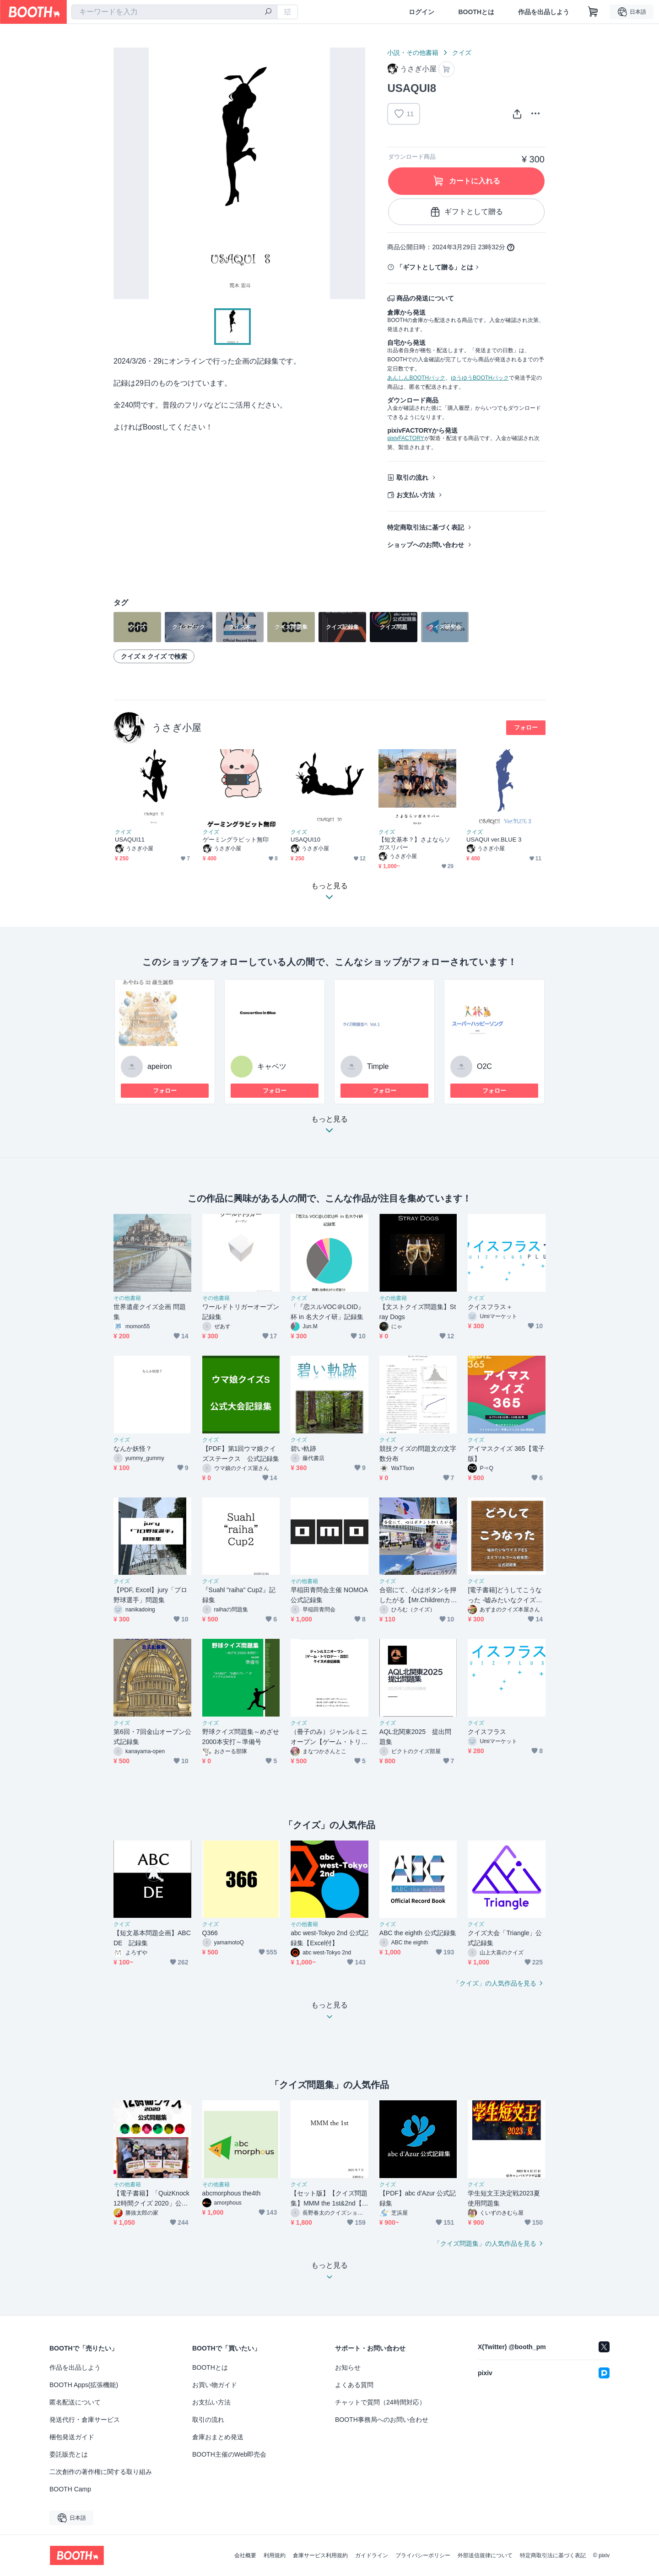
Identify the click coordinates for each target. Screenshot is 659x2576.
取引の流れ (412, 477)
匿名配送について (75, 2402)
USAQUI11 (130, 839)
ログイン (421, 12)
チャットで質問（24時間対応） (380, 2402)
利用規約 (275, 2555)
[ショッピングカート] (593, 12)
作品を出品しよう (543, 12)
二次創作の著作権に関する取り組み (100, 2471)
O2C (484, 1066)
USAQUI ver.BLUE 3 (494, 839)
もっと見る (329, 1127)
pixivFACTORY (405, 438)
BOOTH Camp (70, 2489)
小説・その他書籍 (412, 52)
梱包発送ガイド (71, 2437)
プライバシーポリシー (422, 2555)
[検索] (268, 12)
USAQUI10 (305, 839)
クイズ (461, 52)
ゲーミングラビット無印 (236, 839)
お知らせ (348, 2367)
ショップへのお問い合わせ (425, 544)
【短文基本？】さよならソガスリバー (414, 843)
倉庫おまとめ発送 (217, 2437)
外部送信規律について (485, 2555)
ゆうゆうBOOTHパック (480, 378)
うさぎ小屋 (176, 727)
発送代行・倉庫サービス (84, 2419)
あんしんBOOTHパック (416, 378)
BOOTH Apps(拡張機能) (83, 2384)
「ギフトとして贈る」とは (434, 267)
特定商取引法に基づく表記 (425, 527)
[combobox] (174, 12)
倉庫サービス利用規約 (320, 2555)
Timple (378, 1066)
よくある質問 (354, 2384)
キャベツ (271, 1066)
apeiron (159, 1066)
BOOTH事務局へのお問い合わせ (381, 2419)
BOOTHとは (476, 12)
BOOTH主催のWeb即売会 (229, 2454)
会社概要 (245, 2555)
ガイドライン (371, 2555)
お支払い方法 (415, 495)
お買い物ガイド (214, 2384)
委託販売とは (68, 2454)
